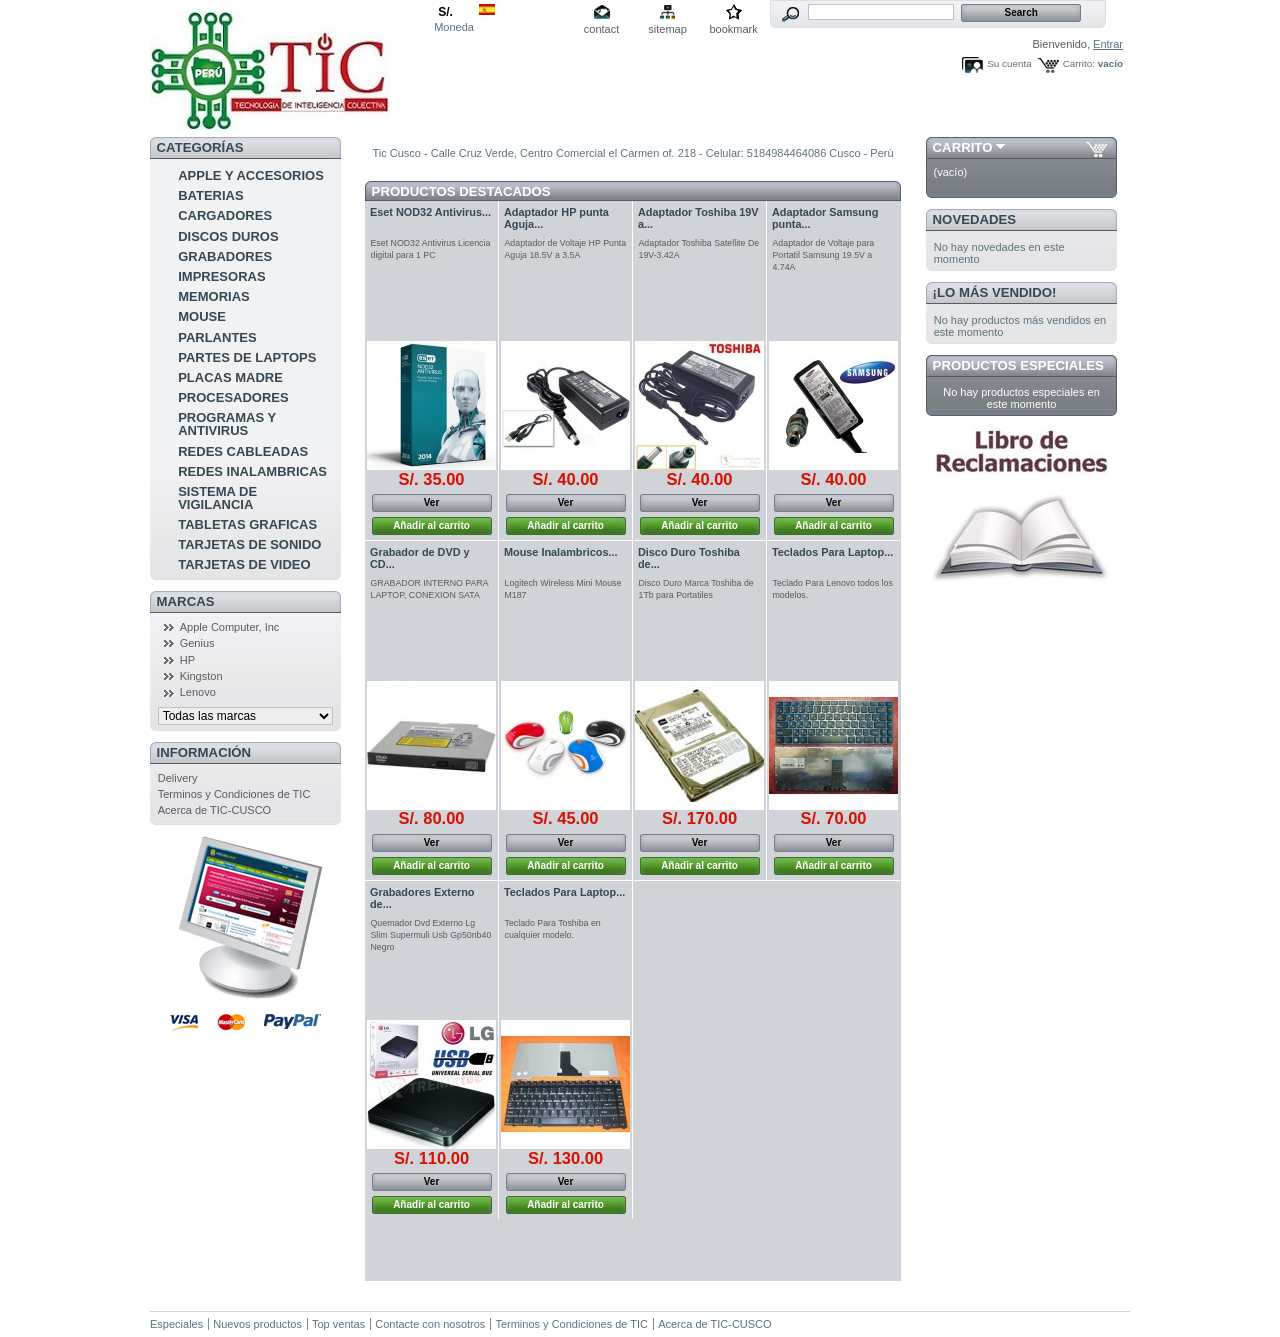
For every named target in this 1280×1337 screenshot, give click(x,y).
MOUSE (202, 316)
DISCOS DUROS (228, 236)
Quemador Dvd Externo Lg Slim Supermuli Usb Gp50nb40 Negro (431, 935)
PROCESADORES (233, 397)
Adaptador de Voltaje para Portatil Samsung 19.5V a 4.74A (824, 255)
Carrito (963, 147)
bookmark (733, 29)
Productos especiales (1018, 365)
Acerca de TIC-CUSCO (215, 810)
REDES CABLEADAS (243, 451)
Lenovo (198, 692)
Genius (197, 643)
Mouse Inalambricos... (561, 552)
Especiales (176, 1324)
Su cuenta (1009, 63)
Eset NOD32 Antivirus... (430, 212)
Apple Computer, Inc (230, 627)
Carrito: (1079, 63)
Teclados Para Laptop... (832, 552)
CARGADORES (225, 215)
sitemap (667, 29)
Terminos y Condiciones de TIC (234, 794)
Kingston (201, 676)
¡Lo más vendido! (995, 292)
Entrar (1108, 44)
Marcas (186, 601)
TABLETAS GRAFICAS (247, 524)
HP (187, 660)
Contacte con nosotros (430, 1324)
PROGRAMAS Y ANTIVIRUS (227, 424)
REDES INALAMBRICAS (252, 471)
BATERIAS (210, 195)
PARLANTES (217, 337)
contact (601, 29)
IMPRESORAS (221, 276)
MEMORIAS (214, 296)
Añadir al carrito (431, 525)
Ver (432, 502)
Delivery (178, 778)
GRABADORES (225, 256)
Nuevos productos (257, 1324)
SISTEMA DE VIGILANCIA (217, 498)
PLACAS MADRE (230, 377)
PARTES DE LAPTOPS (247, 357)
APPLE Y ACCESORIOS (251, 175)
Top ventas (338, 1324)
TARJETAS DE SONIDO (249, 544)
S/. (445, 12)
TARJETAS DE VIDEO (244, 564)
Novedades (975, 219)
